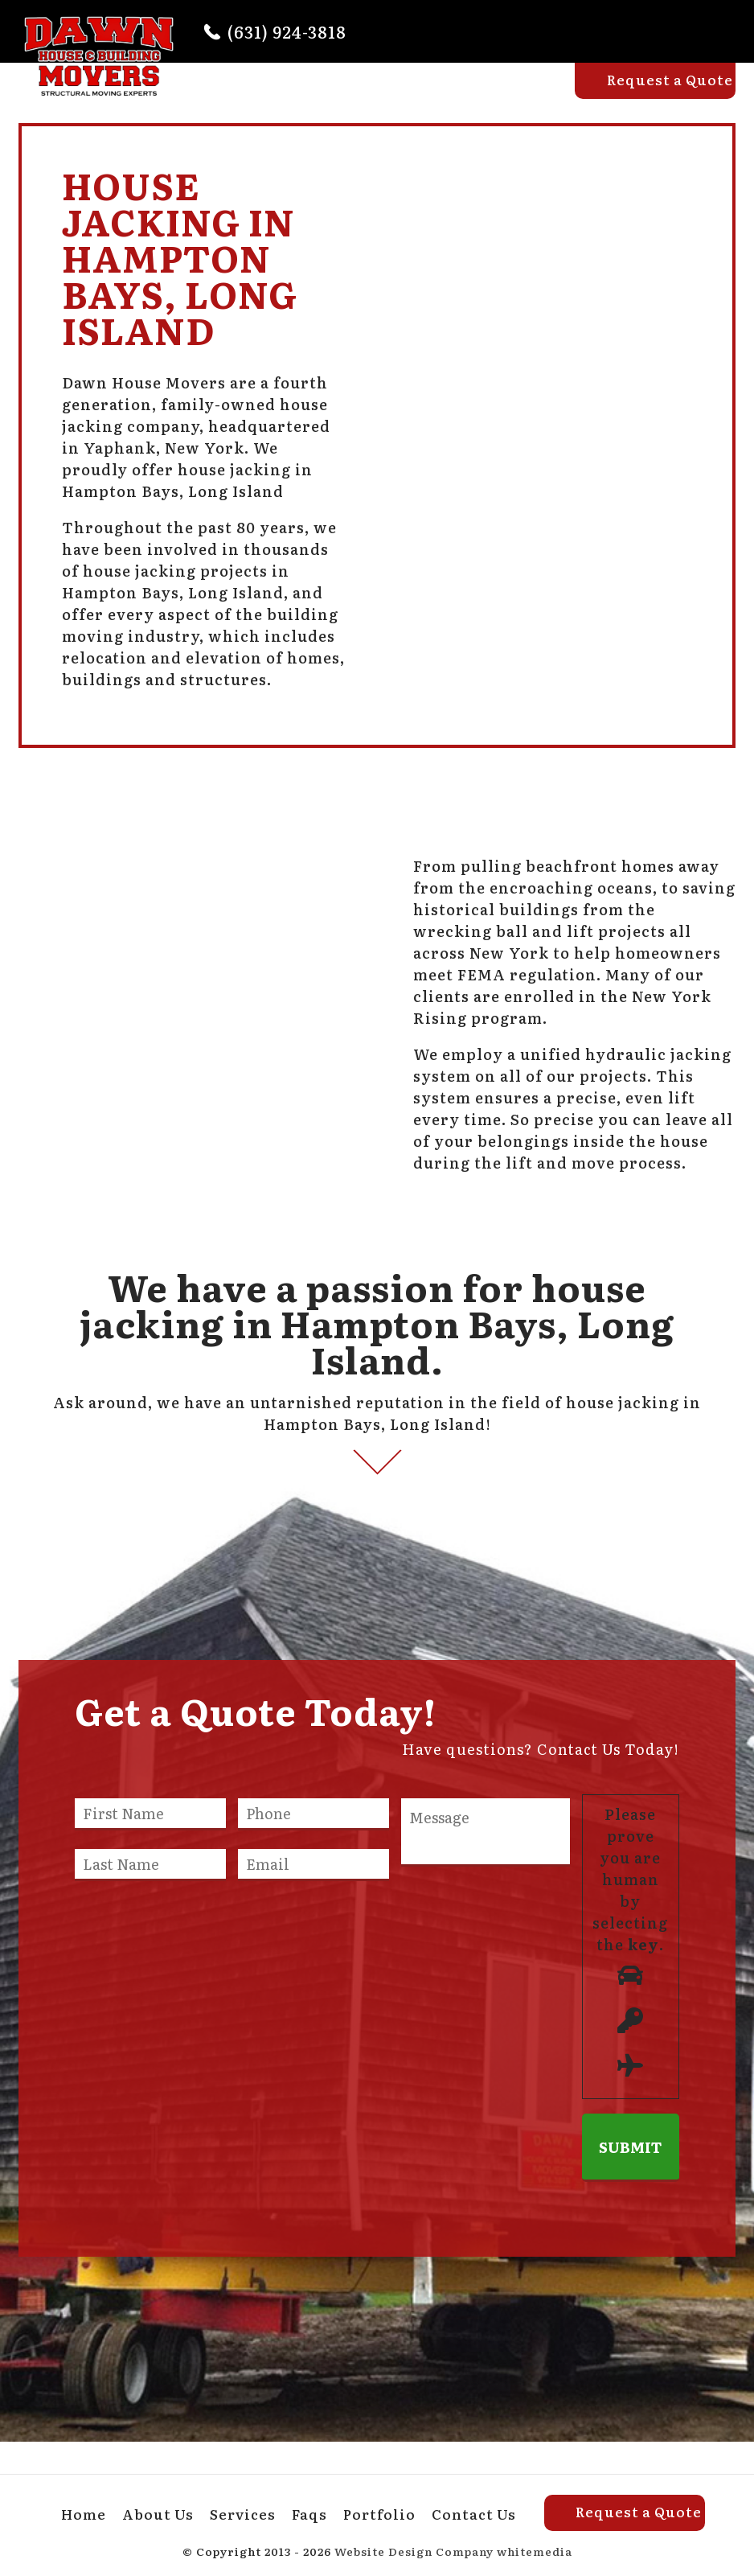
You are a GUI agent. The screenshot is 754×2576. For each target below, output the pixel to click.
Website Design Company (414, 2551)
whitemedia (534, 2551)
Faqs (471, 94)
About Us (319, 94)
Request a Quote (670, 79)
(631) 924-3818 (286, 31)
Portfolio (541, 94)
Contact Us (474, 2514)
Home (245, 94)
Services (404, 94)
